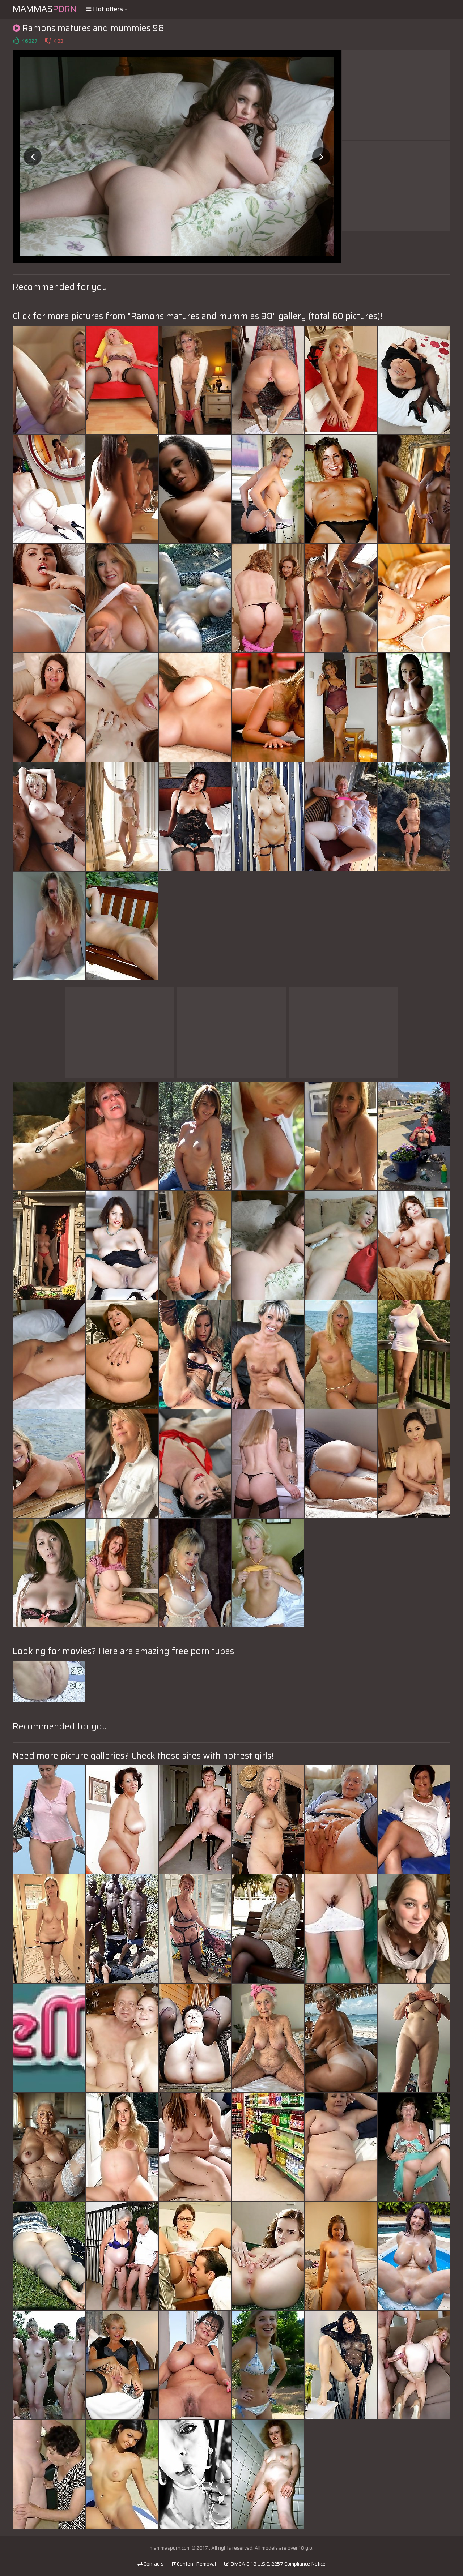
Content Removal (194, 2564)
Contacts (150, 2564)
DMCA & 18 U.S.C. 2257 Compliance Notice (275, 2564)
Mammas (44, 9)
